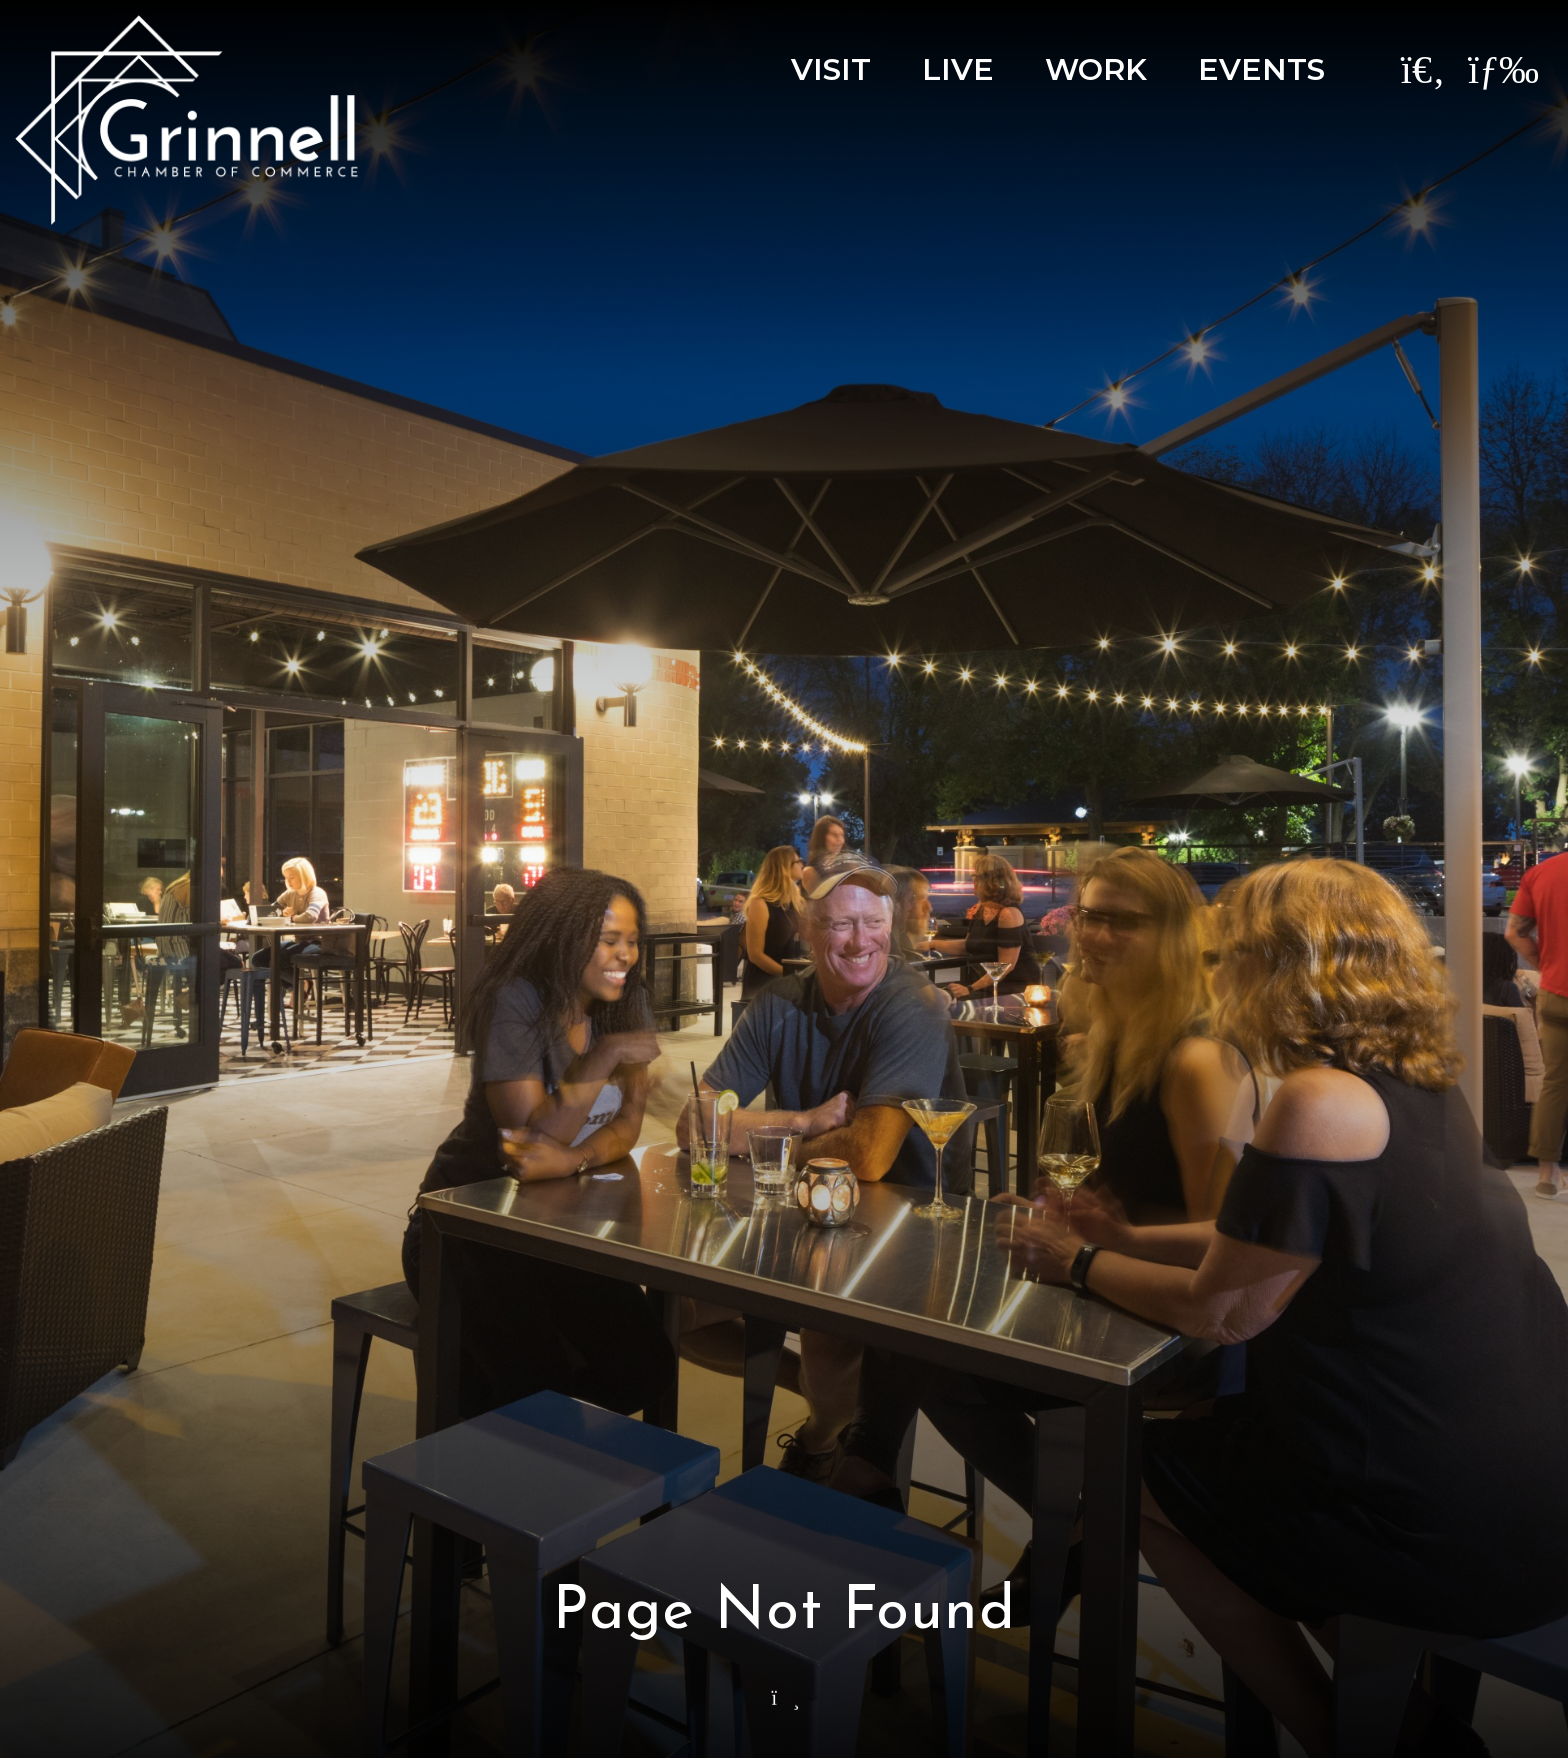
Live (958, 69)
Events (1261, 69)
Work (1096, 69)
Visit (831, 69)
